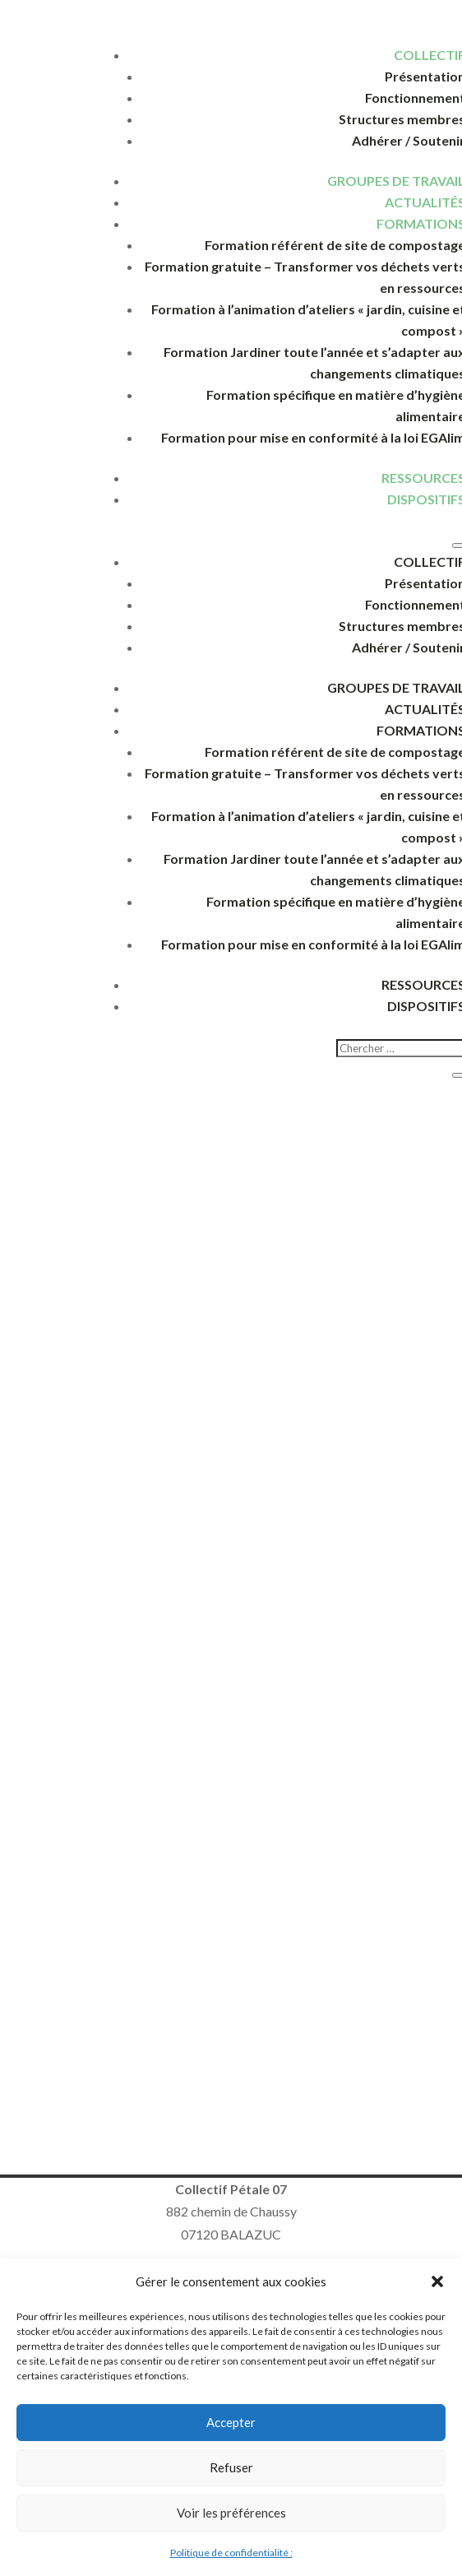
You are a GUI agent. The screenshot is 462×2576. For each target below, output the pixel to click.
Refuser (231, 2467)
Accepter (231, 2422)
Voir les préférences (231, 2512)
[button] (437, 2281)
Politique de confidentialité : (231, 2552)
